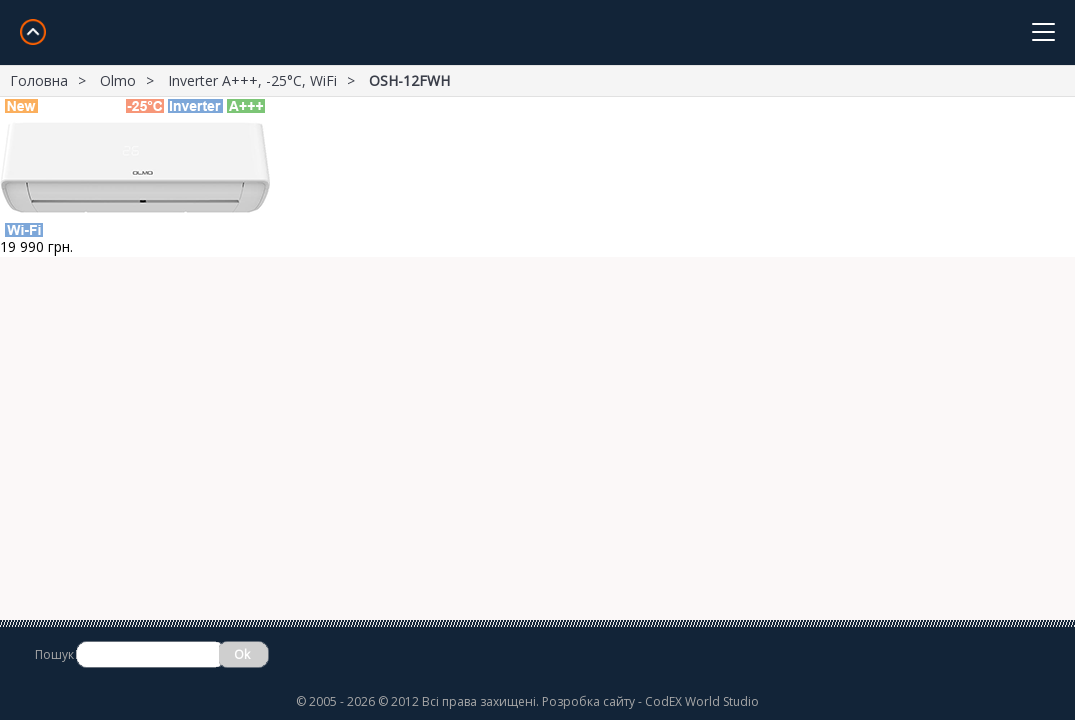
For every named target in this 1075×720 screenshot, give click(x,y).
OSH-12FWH (409, 80)
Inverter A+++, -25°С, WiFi (252, 80)
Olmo (118, 80)
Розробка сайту (588, 701)
